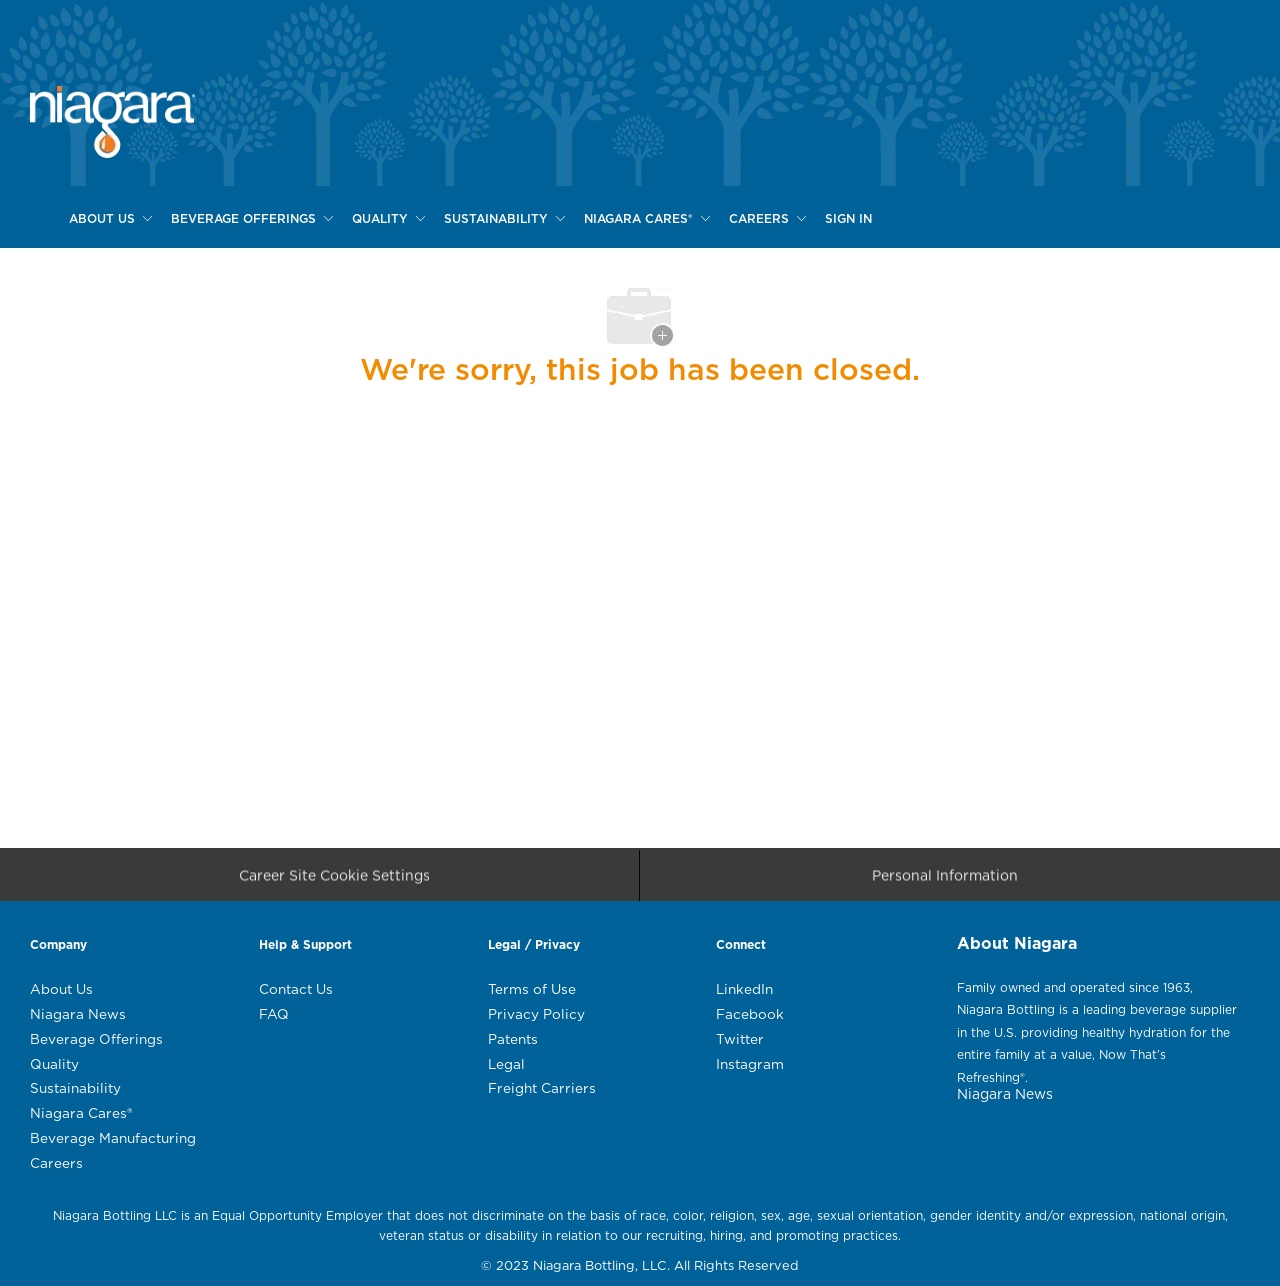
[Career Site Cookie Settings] (334, 881)
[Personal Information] (945, 881)
